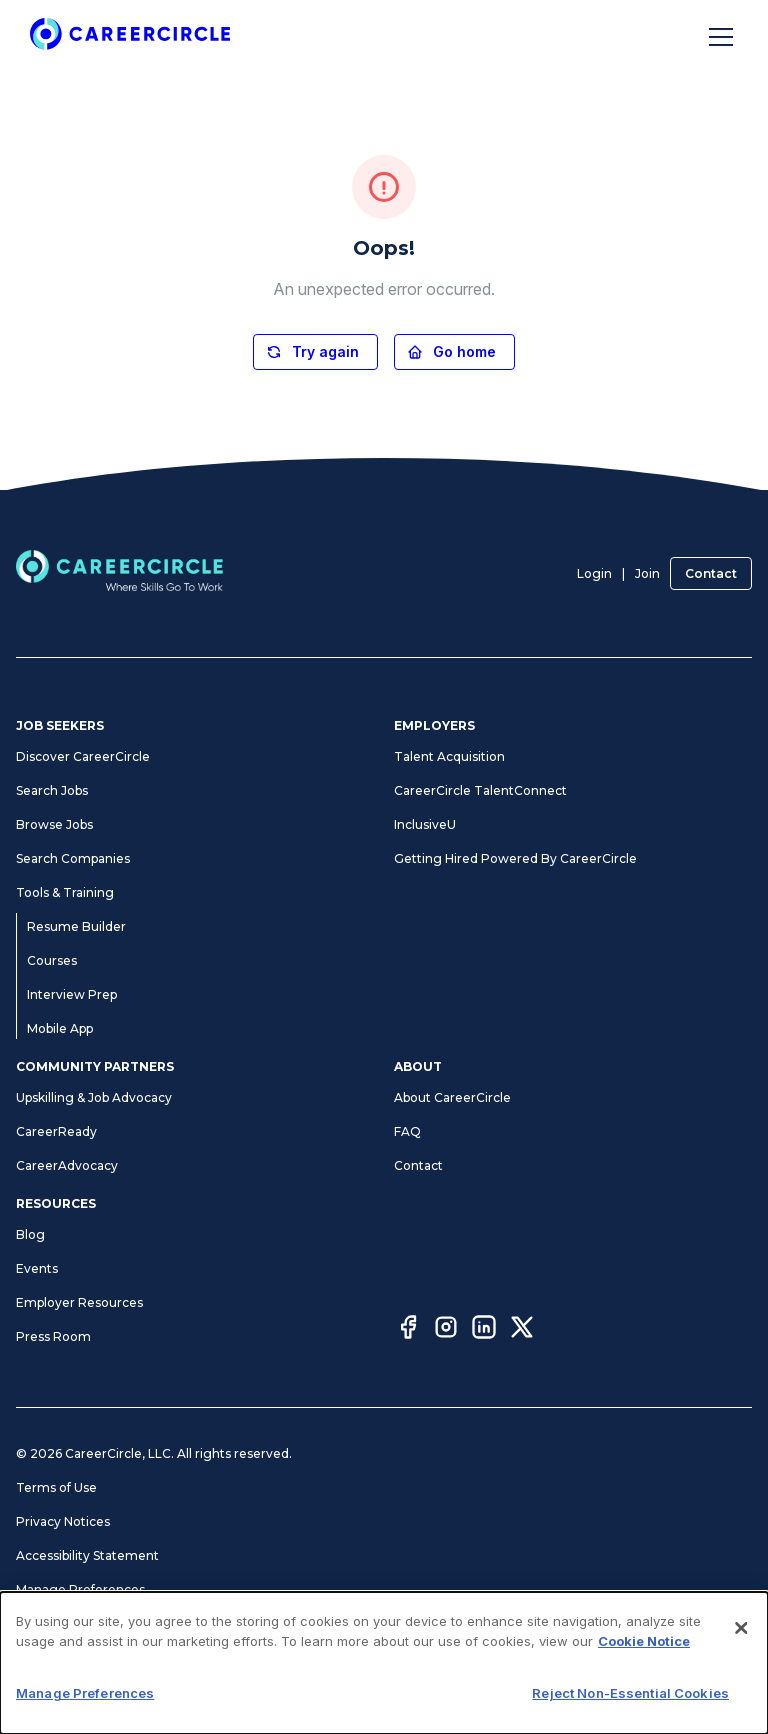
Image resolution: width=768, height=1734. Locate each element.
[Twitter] (522, 1330)
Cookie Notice (644, 1641)
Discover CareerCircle (83, 756)
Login (594, 573)
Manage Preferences (80, 1589)
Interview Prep (72, 994)
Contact (711, 573)
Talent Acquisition (449, 756)
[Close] (741, 1628)
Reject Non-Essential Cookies (630, 1693)
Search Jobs (52, 790)
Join (647, 573)
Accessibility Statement (87, 1555)
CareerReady (56, 1131)
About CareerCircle (452, 1097)
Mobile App (60, 1028)
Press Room (53, 1336)
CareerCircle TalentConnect (480, 790)
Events (37, 1268)
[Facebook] (408, 1330)
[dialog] (384, 1663)
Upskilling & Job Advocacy (94, 1097)
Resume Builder (76, 926)
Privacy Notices (63, 1521)
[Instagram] (446, 1330)
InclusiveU (425, 824)
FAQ (407, 1131)
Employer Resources (79, 1302)
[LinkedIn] (484, 1330)
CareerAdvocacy (67, 1165)
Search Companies (73, 858)
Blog (30, 1234)
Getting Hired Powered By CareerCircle (515, 858)
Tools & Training (65, 892)
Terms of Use (56, 1487)
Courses (52, 960)
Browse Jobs (54, 824)
